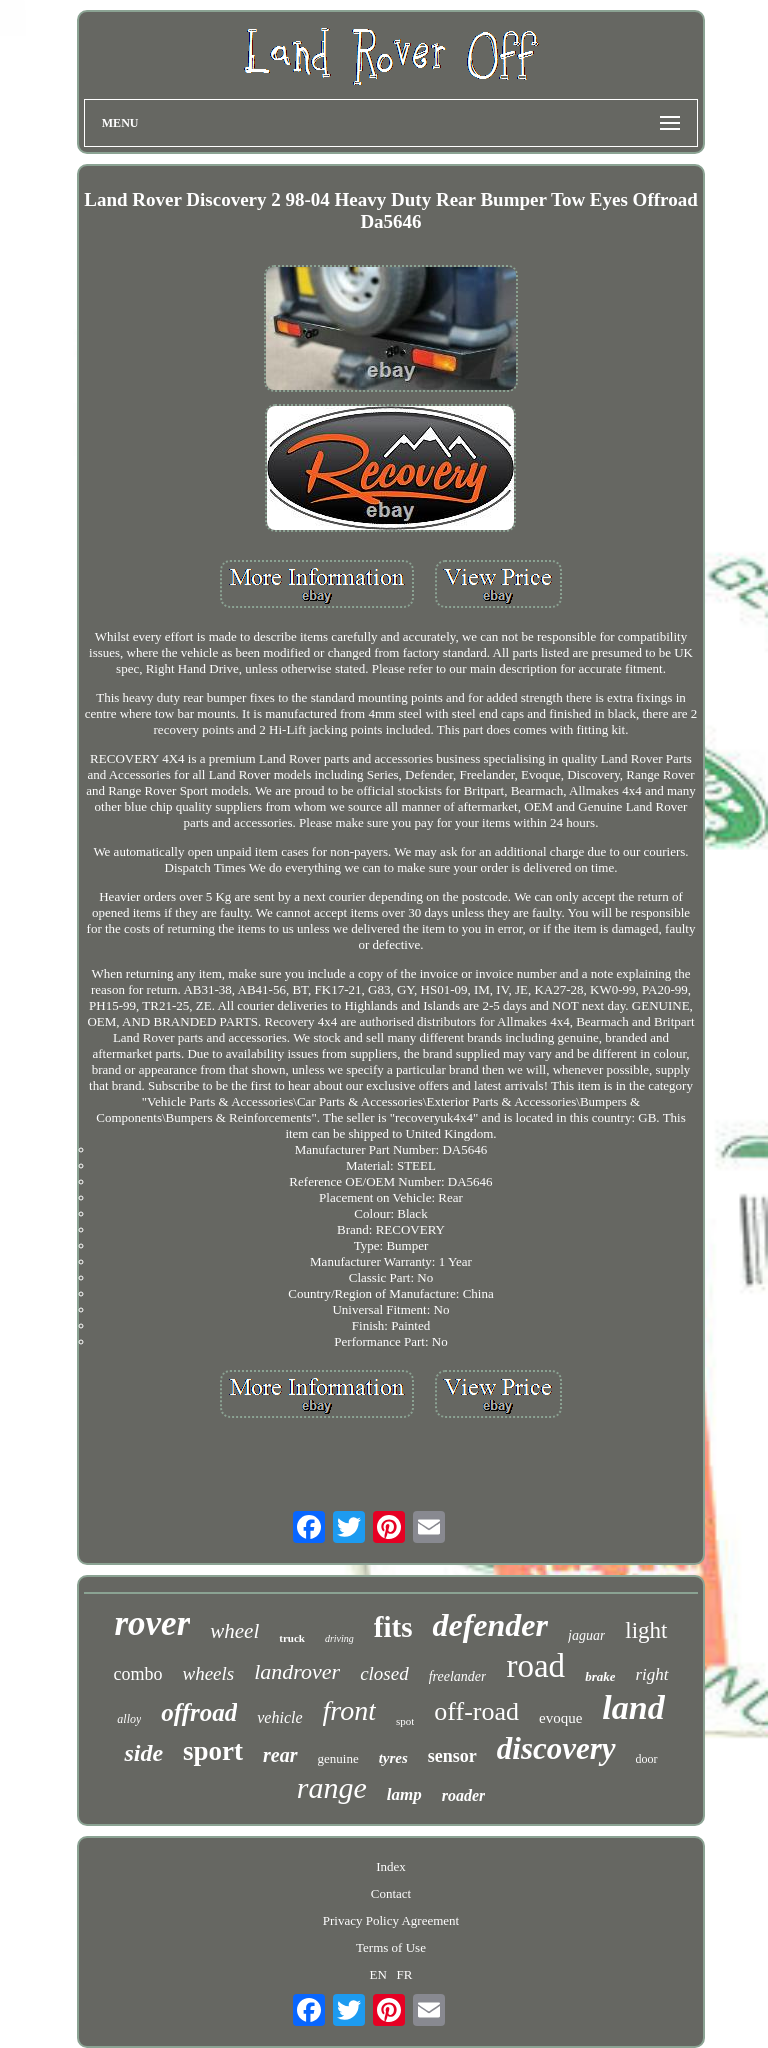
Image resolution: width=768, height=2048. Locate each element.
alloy (129, 1719)
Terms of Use (391, 1947)
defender (490, 1625)
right (651, 1674)
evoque (560, 1718)
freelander (458, 1676)
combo (137, 1674)
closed (384, 1673)
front (349, 1710)
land (633, 1707)
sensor (452, 1756)
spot (405, 1721)
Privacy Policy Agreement (391, 1920)
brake (600, 1676)
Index (391, 1866)
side (143, 1753)
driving (339, 1638)
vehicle (279, 1717)
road (535, 1666)
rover (152, 1623)
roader (464, 1795)
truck (292, 1638)
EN (377, 1974)
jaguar (586, 1635)
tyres (393, 1758)
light (646, 1630)
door (647, 1759)
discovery (556, 1748)
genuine (338, 1758)
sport (213, 1751)
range (332, 1787)
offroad (199, 1712)
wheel (234, 1631)
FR (405, 1974)
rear (280, 1755)
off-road (476, 1711)
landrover (297, 1671)
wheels (208, 1673)
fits (393, 1627)
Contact (391, 1893)
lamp (404, 1794)
